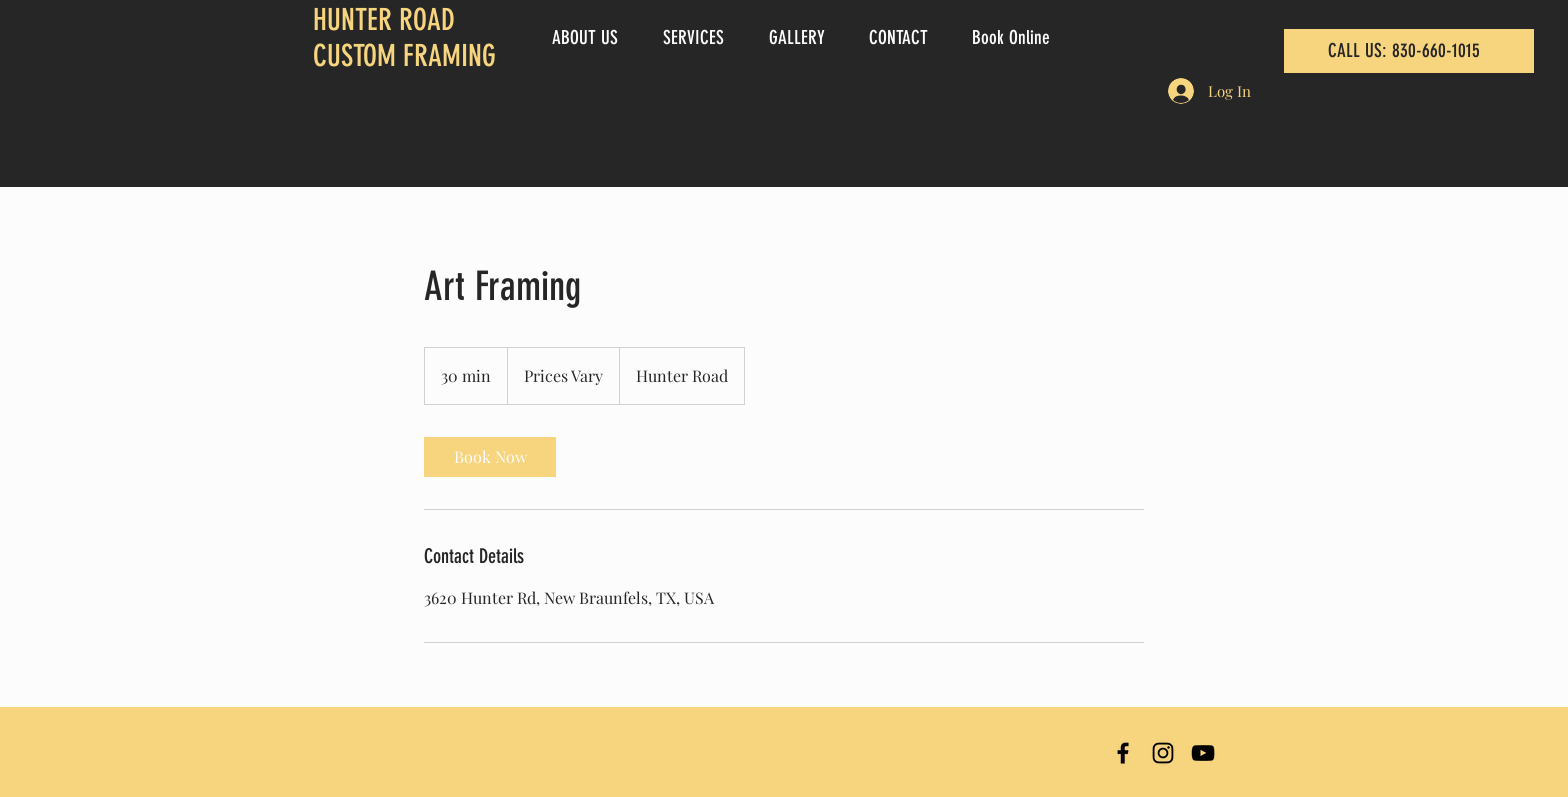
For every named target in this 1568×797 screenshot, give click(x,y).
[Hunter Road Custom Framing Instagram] (1163, 753)
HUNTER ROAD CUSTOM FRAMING (404, 38)
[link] (490, 457)
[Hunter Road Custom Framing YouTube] (1203, 753)
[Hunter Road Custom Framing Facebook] (1123, 753)
